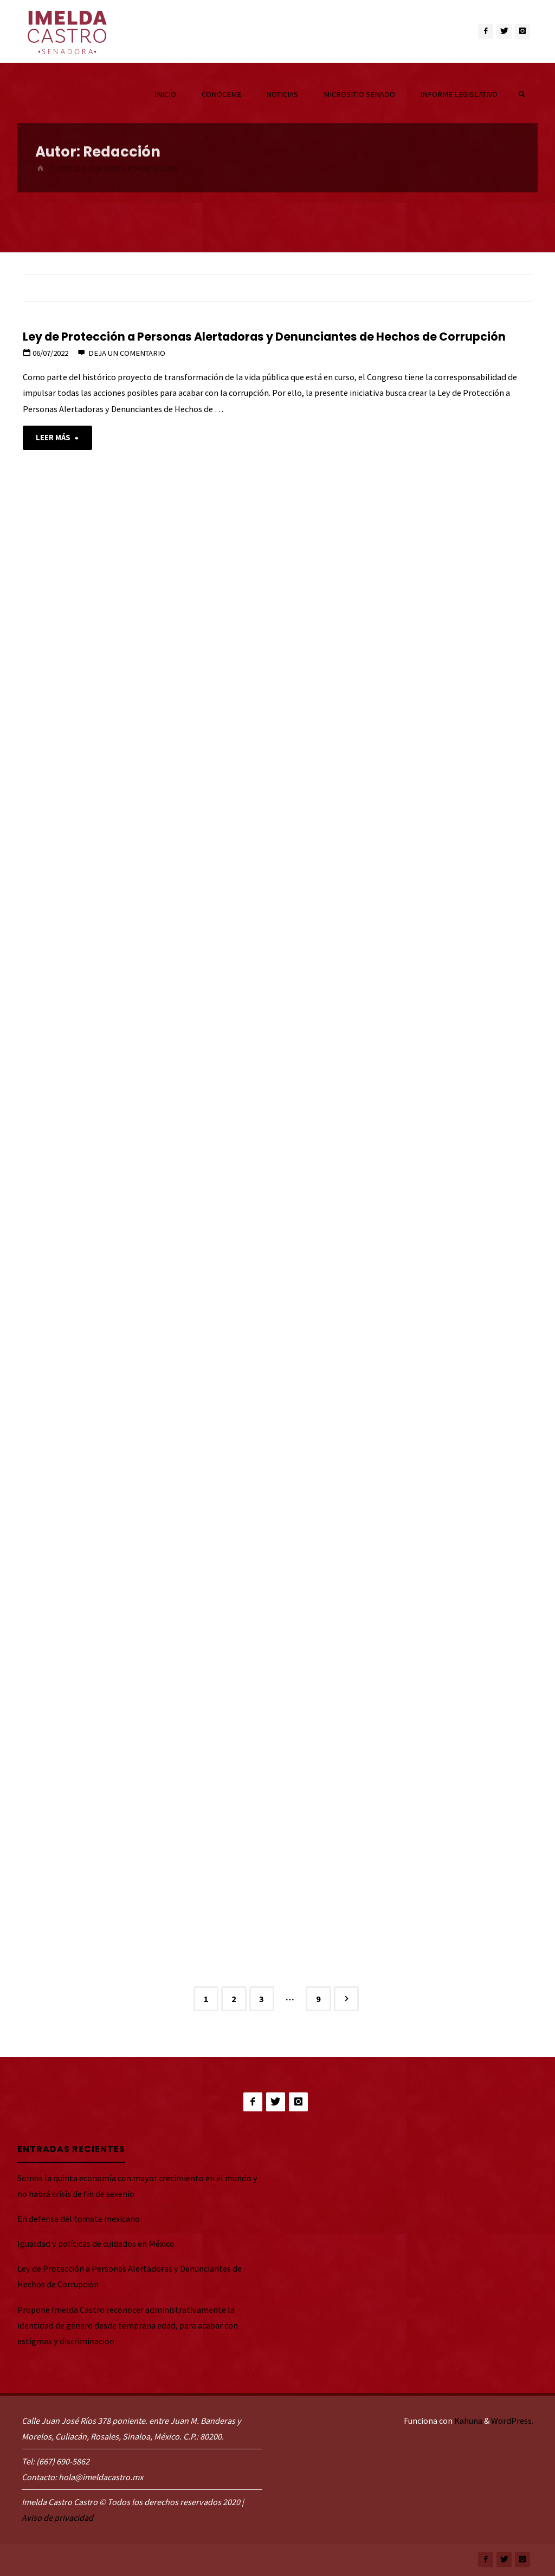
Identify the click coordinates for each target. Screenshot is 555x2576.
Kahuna (467, 2420)
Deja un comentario (126, 353)
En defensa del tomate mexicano (78, 2218)
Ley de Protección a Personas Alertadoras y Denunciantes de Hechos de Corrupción (264, 336)
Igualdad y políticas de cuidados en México (96, 2243)
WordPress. (512, 2420)
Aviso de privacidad (57, 2517)
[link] (522, 94)
